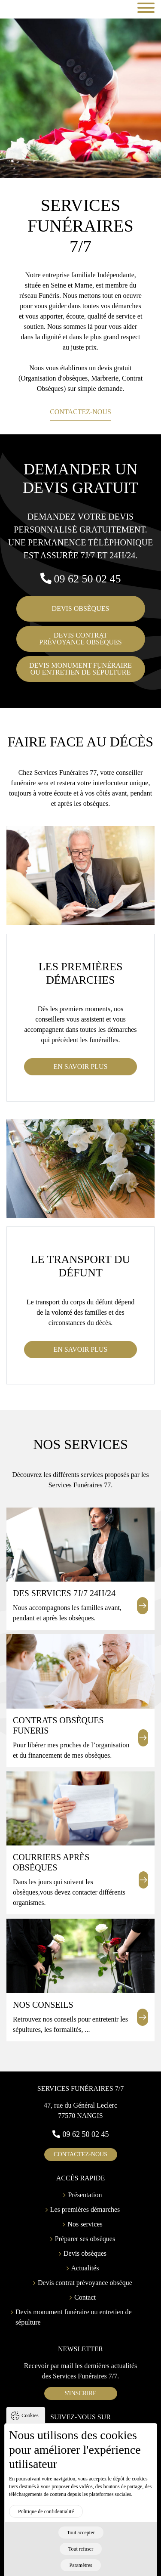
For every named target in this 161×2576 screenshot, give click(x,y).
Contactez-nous (80, 411)
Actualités (85, 2268)
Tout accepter (81, 2539)
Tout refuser (80, 2556)
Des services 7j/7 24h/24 (64, 1593)
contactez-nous (80, 2154)
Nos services (84, 2224)
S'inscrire (80, 2393)
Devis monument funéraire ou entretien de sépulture (73, 2317)
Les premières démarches (85, 2209)
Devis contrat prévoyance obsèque (85, 2282)
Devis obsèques (80, 608)
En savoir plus (81, 1066)
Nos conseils (43, 2004)
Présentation (85, 2194)
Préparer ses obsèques (85, 2238)
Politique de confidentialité (46, 2518)
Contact (85, 2297)
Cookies (29, 2422)
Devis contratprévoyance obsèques (80, 639)
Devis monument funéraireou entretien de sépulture (80, 669)
